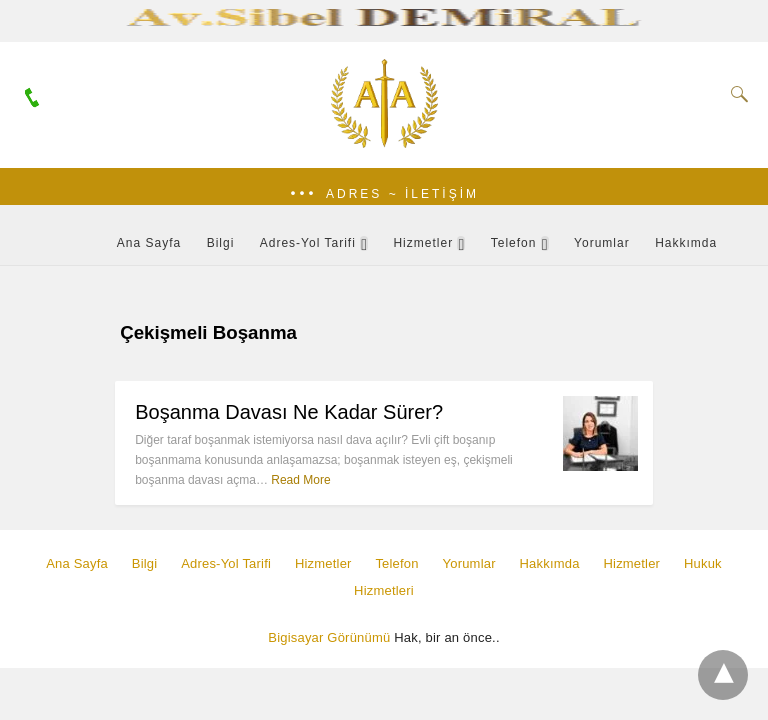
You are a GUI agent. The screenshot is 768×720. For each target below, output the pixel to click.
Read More (300, 480)
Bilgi (221, 243)
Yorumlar (602, 243)
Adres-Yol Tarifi (308, 243)
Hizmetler (423, 243)
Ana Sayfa (149, 243)
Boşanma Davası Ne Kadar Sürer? (289, 412)
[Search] (735, 94)
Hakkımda (686, 243)
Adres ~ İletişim (402, 194)
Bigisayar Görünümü (329, 637)
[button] (384, 194)
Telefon (514, 243)
